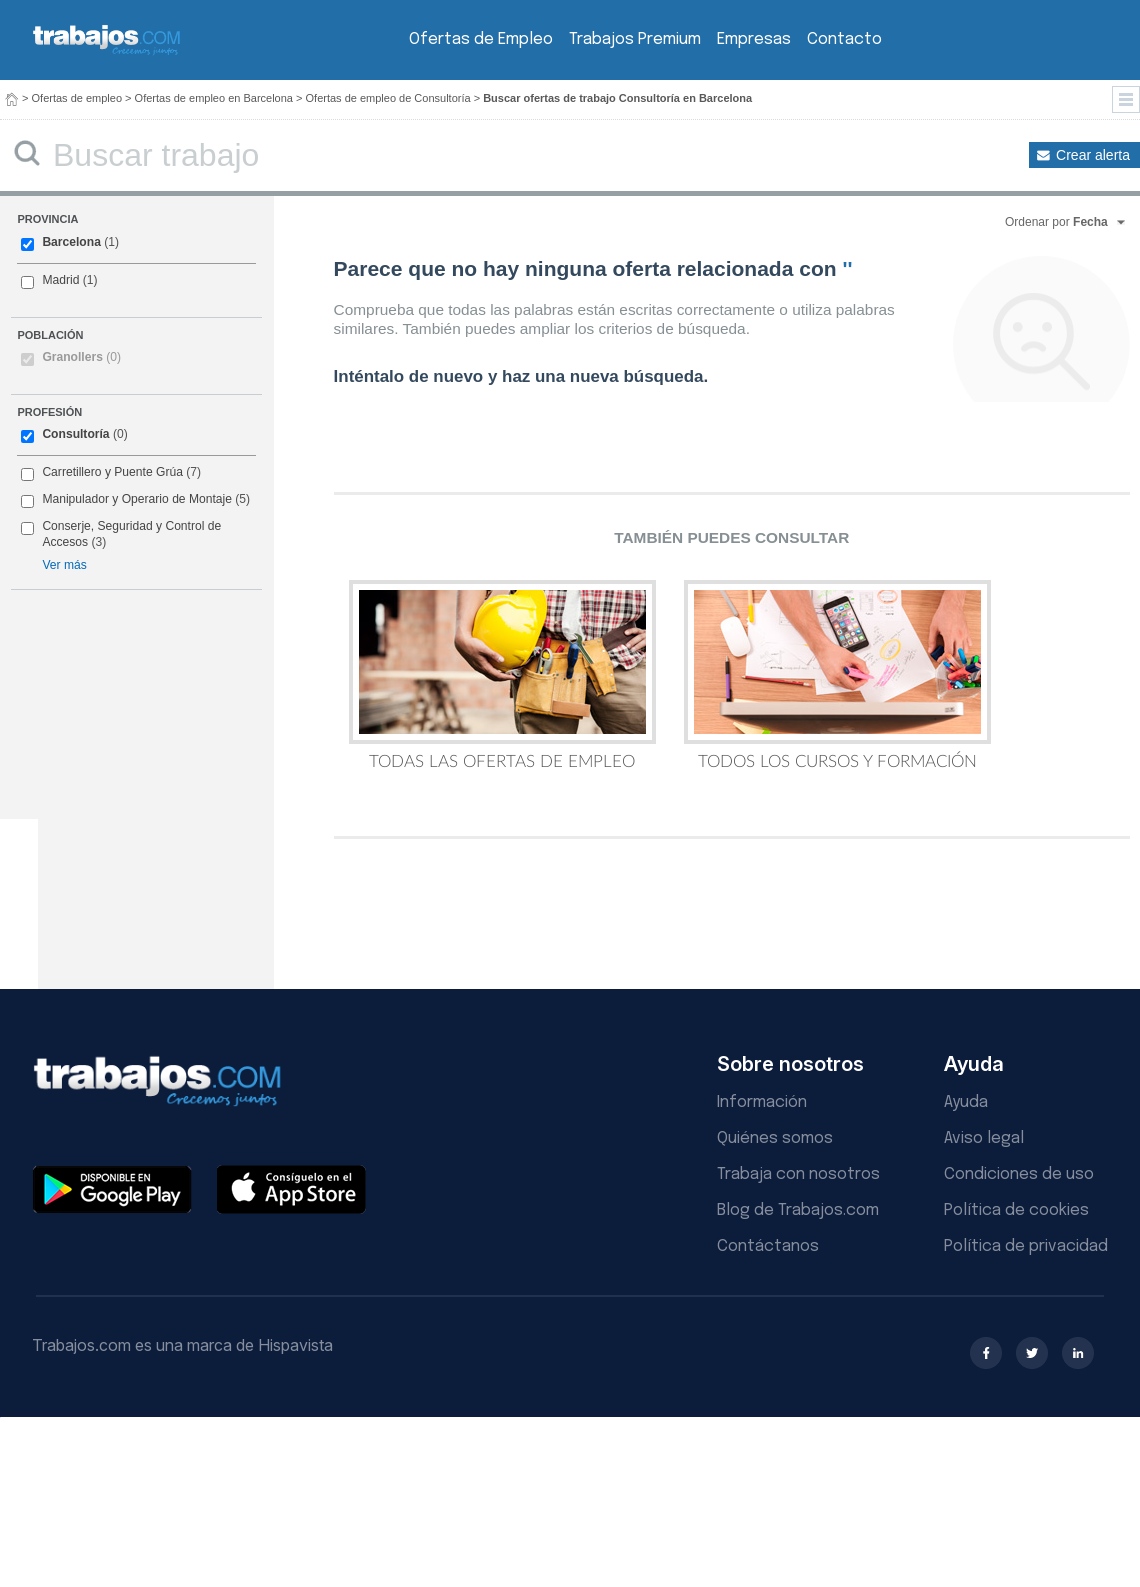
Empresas (754, 39)
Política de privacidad (1026, 1246)
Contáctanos (768, 1246)
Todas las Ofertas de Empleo (502, 675)
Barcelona (71, 242)
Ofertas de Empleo (481, 39)
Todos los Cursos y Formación (837, 675)
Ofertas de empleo (77, 98)
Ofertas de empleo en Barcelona (214, 98)
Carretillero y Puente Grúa (112, 472)
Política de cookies (1016, 1210)
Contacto (844, 39)
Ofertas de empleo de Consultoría (388, 98)
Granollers (81, 357)
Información (762, 1102)
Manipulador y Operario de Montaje (137, 499)
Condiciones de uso (1019, 1174)
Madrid (60, 280)
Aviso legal (984, 1138)
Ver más (64, 565)
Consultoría (75, 434)
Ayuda (966, 1102)
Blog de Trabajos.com (798, 1210)
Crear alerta (1093, 155)
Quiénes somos (775, 1138)
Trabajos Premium (635, 39)
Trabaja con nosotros (798, 1174)
